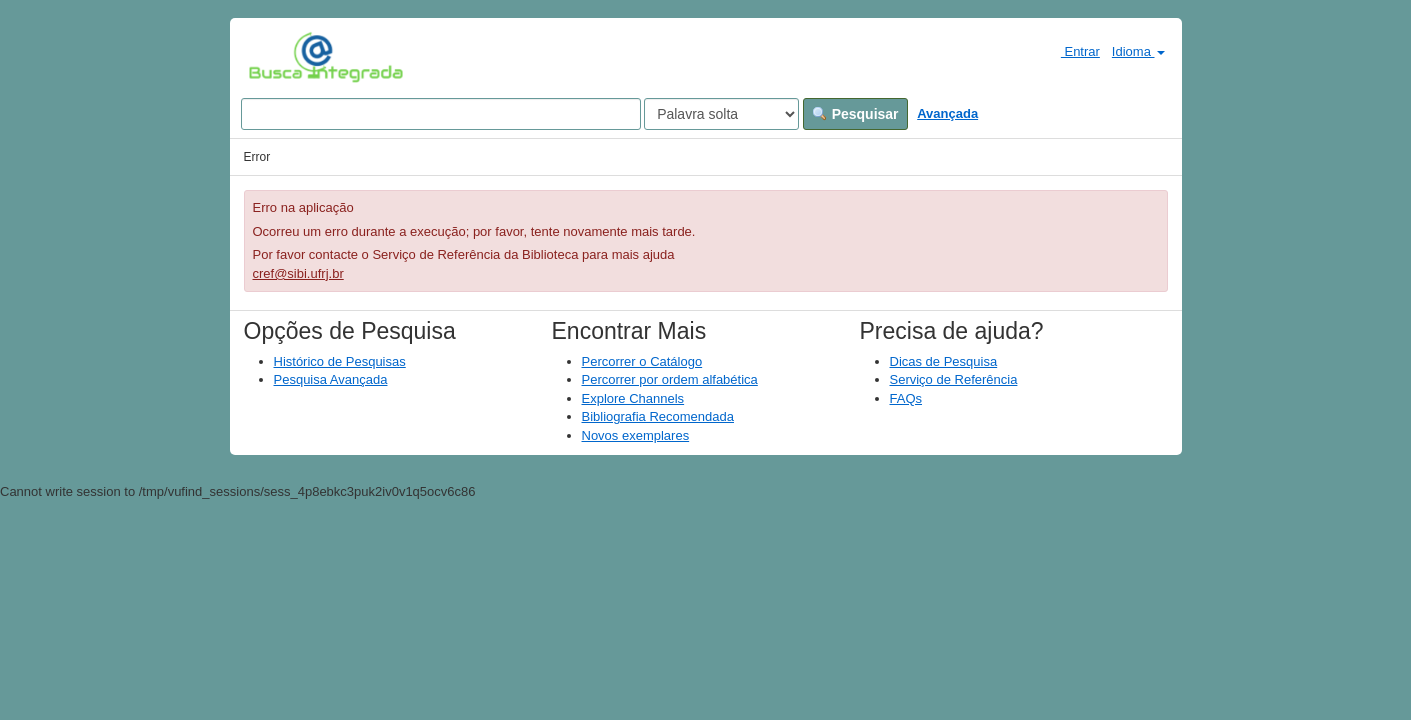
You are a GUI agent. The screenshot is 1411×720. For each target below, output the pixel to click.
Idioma (1138, 51)
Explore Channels (633, 398)
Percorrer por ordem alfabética (670, 379)
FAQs (906, 398)
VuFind (279, 57)
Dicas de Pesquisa (944, 361)
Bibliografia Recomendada (658, 416)
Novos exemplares (636, 435)
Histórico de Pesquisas (340, 361)
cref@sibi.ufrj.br (298, 273)
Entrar (1072, 51)
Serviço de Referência (954, 379)
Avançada (947, 113)
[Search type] (721, 114)
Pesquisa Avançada (331, 379)
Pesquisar (855, 114)
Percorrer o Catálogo (642, 361)
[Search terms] (441, 114)
